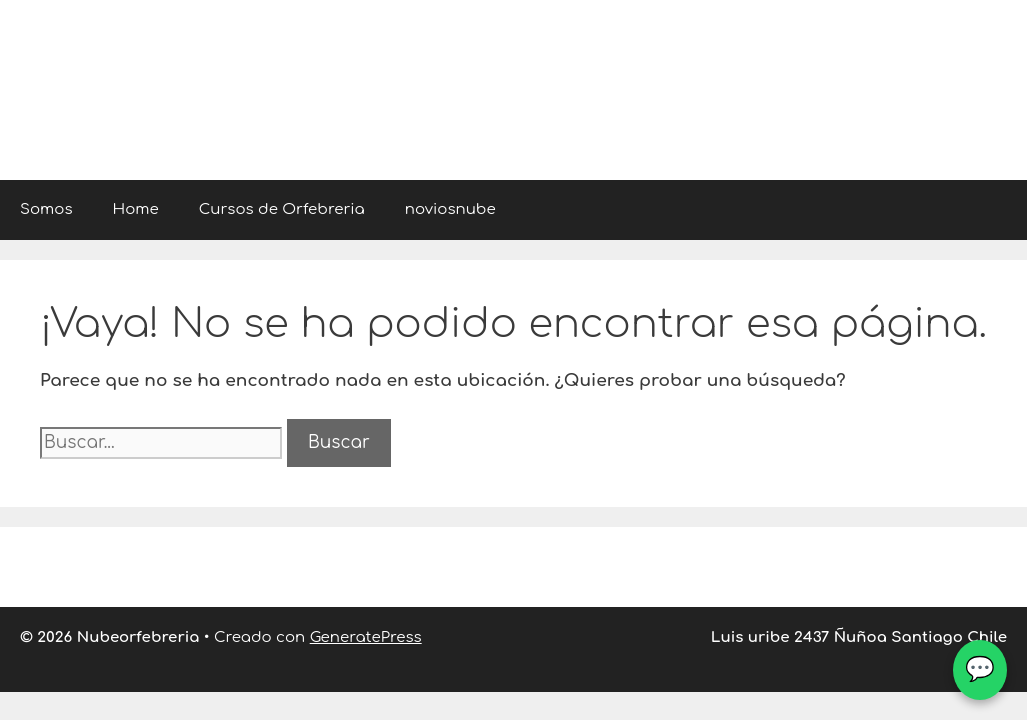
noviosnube (450, 209)
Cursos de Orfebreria (282, 209)
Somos (46, 209)
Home (136, 209)
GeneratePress (366, 637)
